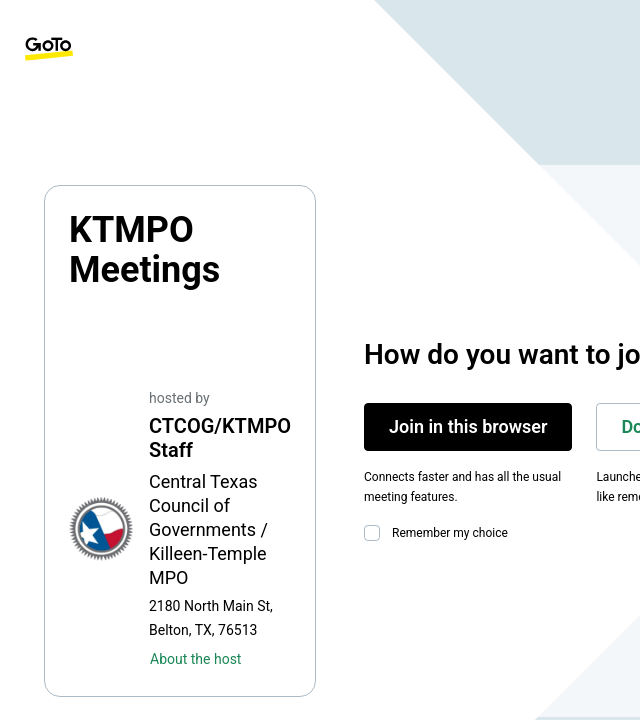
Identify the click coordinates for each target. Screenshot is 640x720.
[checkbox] (376, 533)
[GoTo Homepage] (49, 49)
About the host (195, 659)
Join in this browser (468, 426)
